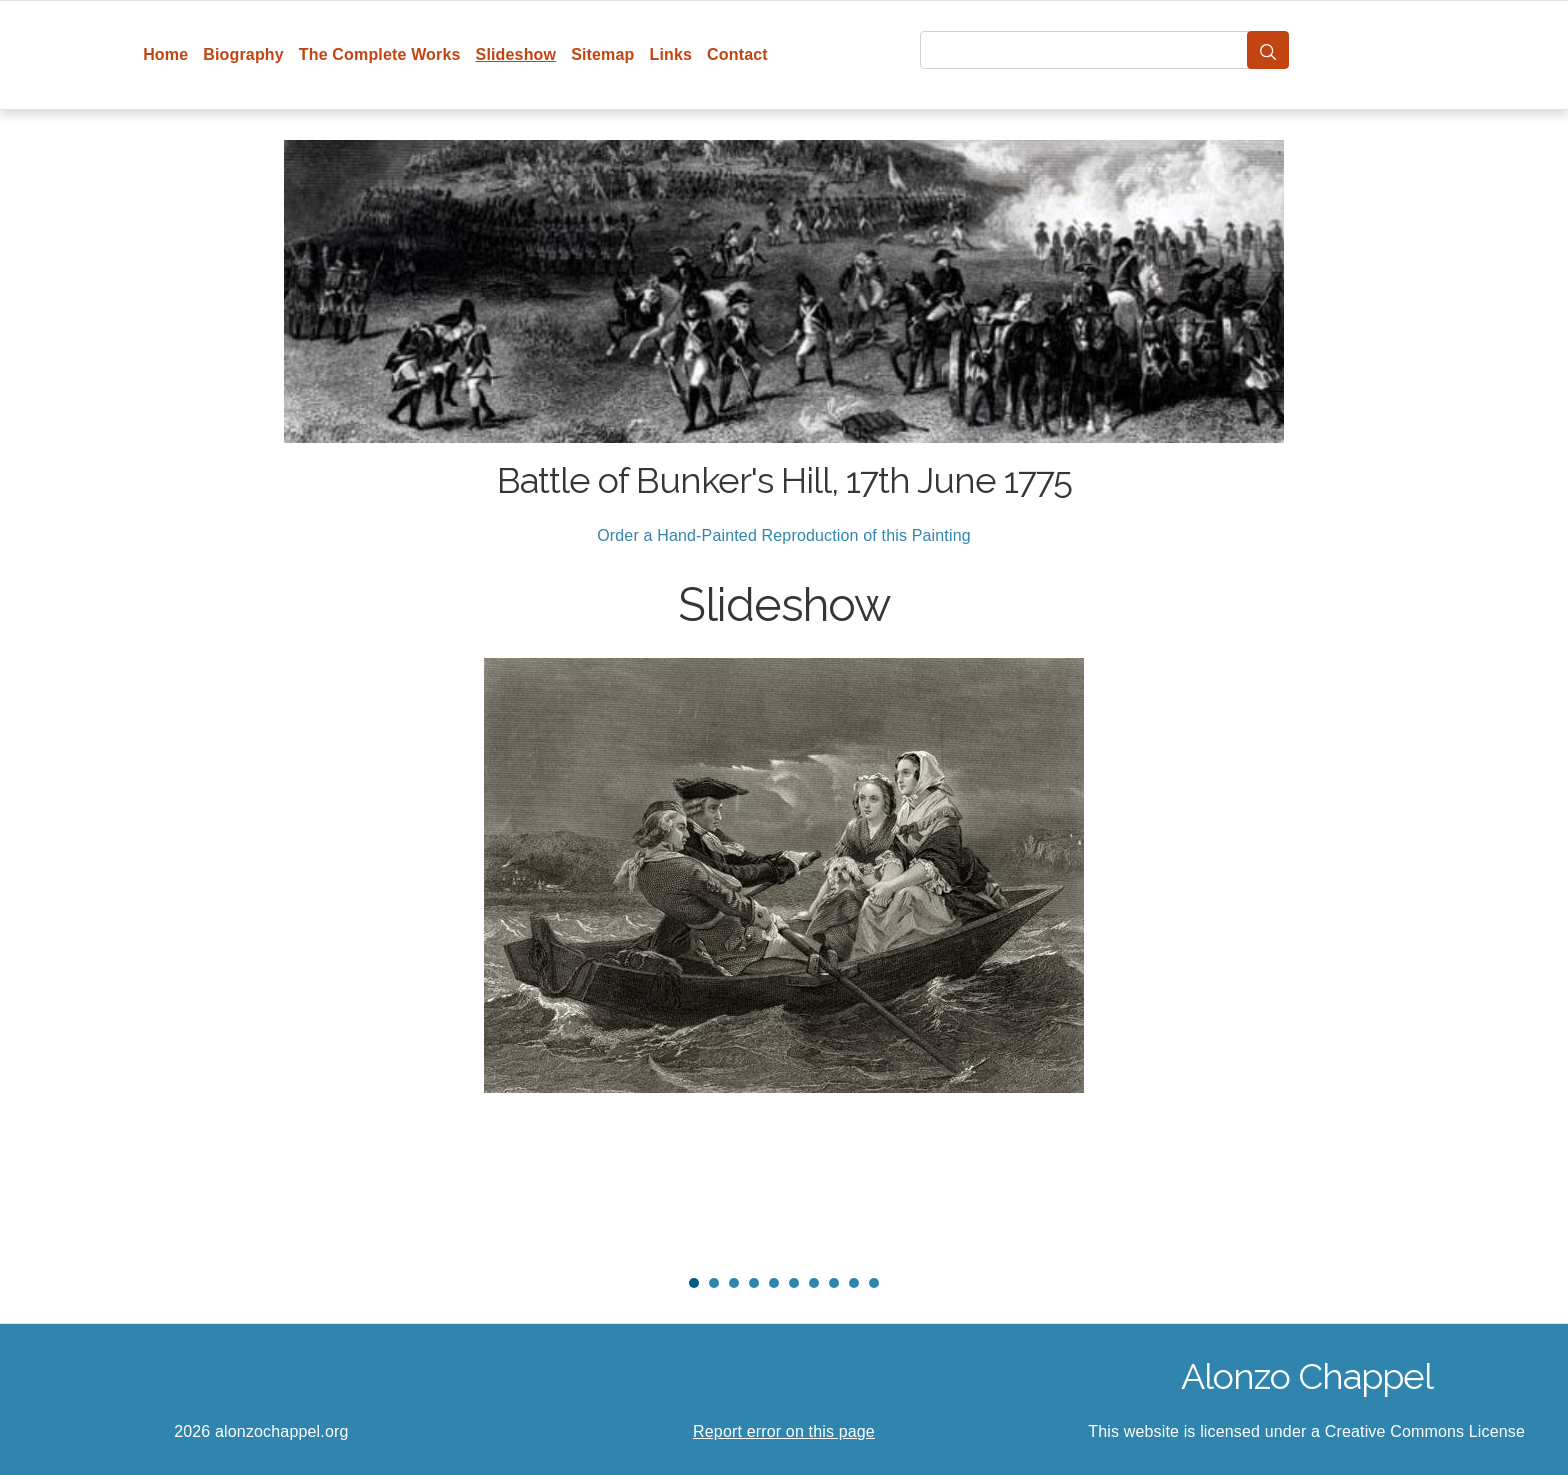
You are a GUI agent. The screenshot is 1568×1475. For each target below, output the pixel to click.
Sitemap (602, 54)
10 (874, 1283)
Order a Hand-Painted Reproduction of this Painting (784, 535)
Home (165, 54)
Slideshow (516, 54)
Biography (243, 54)
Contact (737, 54)
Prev (275, 958)
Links (671, 54)
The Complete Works (380, 54)
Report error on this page (784, 1431)
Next (1293, 958)
